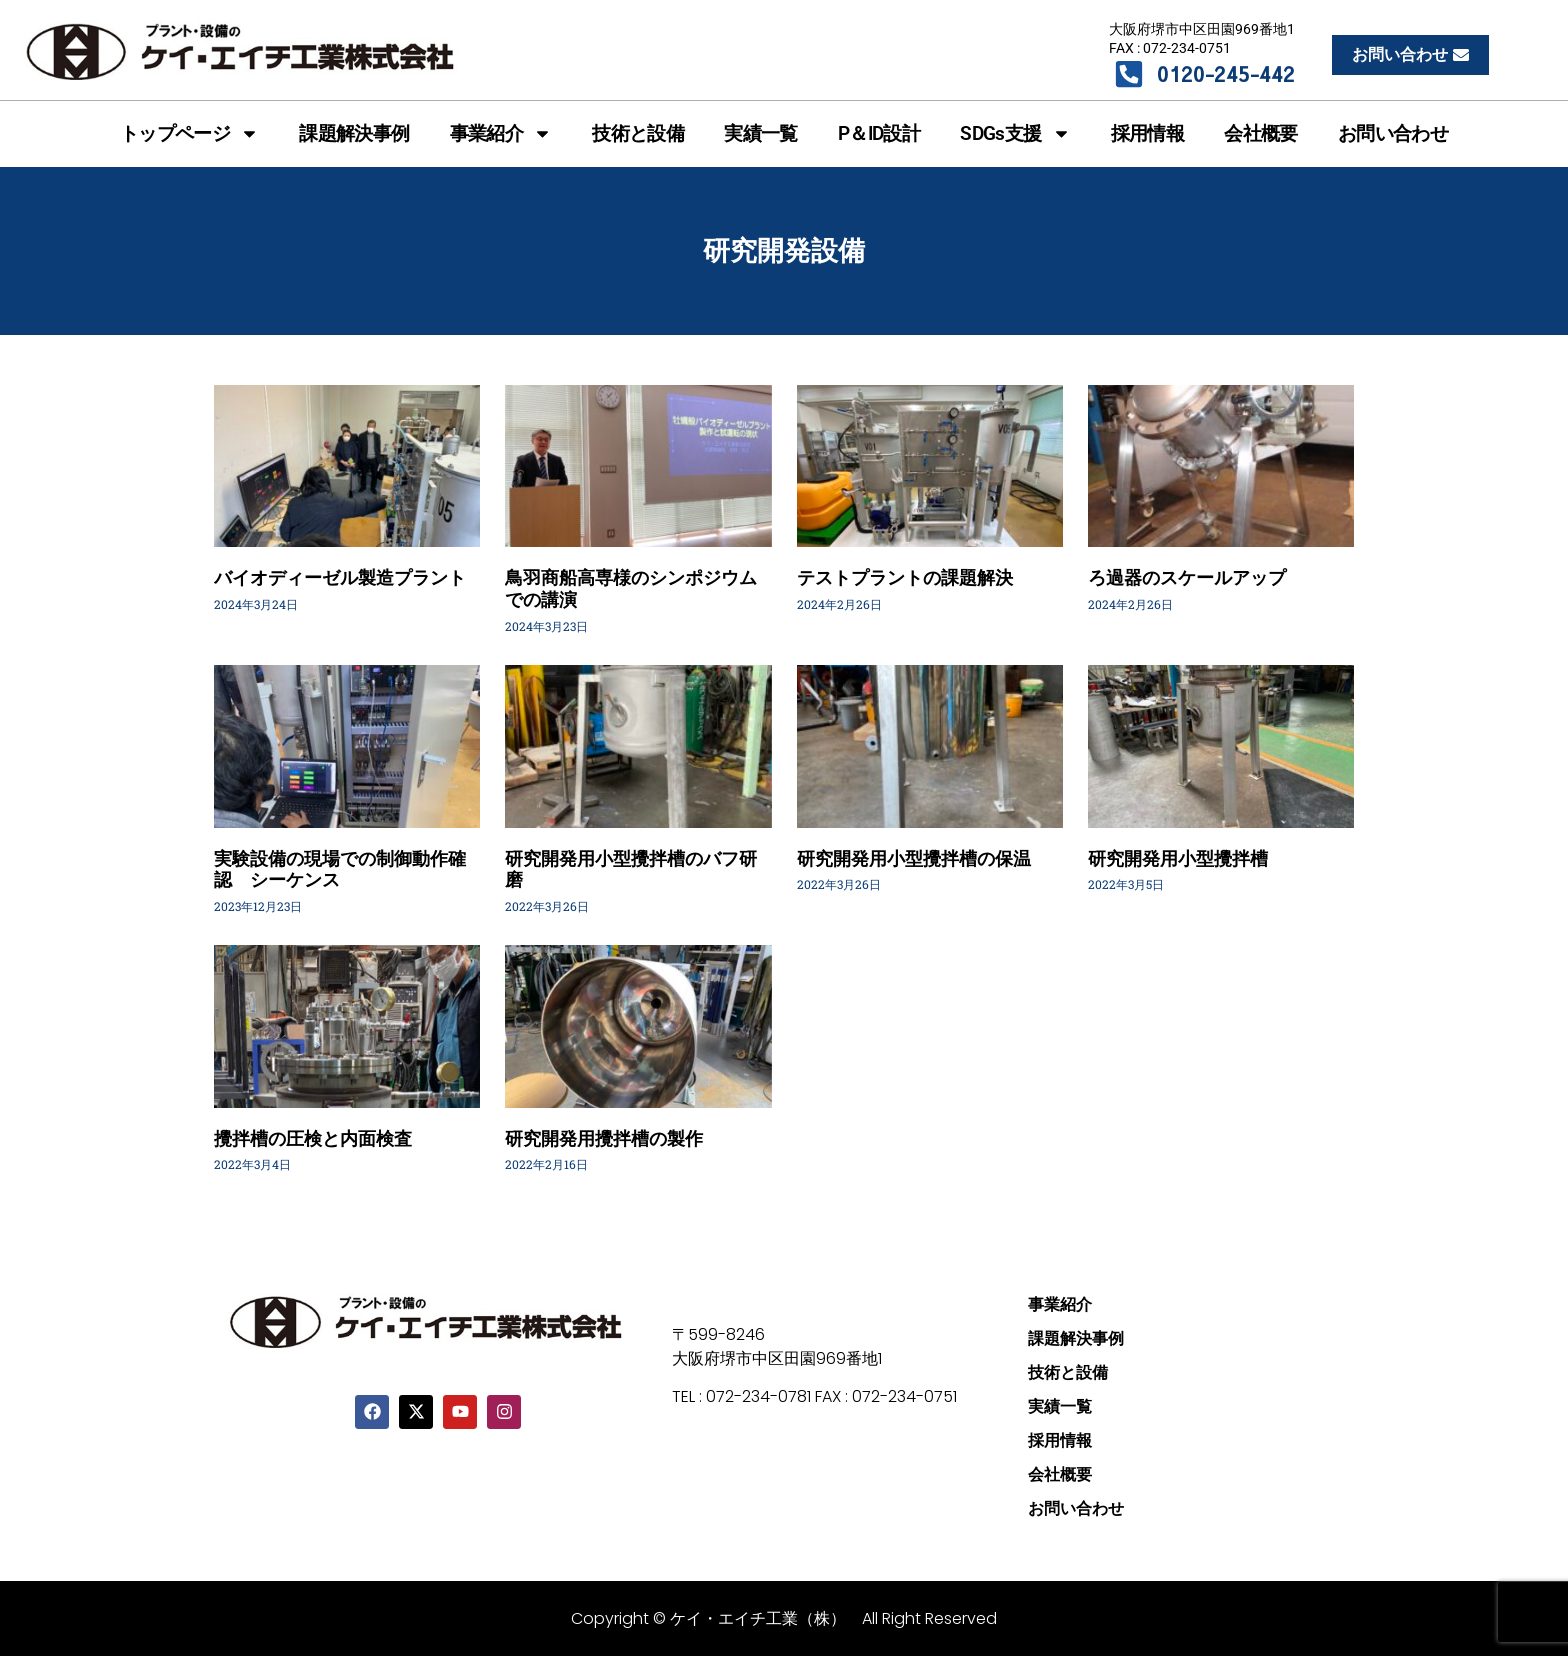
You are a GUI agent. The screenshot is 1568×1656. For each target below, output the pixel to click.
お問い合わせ (1393, 133)
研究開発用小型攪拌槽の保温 (914, 858)
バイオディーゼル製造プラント (340, 577)
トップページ (189, 133)
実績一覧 (761, 133)
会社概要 (1261, 133)
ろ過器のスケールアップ (1187, 577)
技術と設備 (638, 133)
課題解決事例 (354, 133)
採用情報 (1148, 133)
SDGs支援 (1015, 133)
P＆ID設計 (879, 133)
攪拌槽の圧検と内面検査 (313, 1138)
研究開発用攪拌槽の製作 (604, 1138)
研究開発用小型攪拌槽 (1178, 858)
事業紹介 (501, 133)
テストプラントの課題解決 (905, 577)
